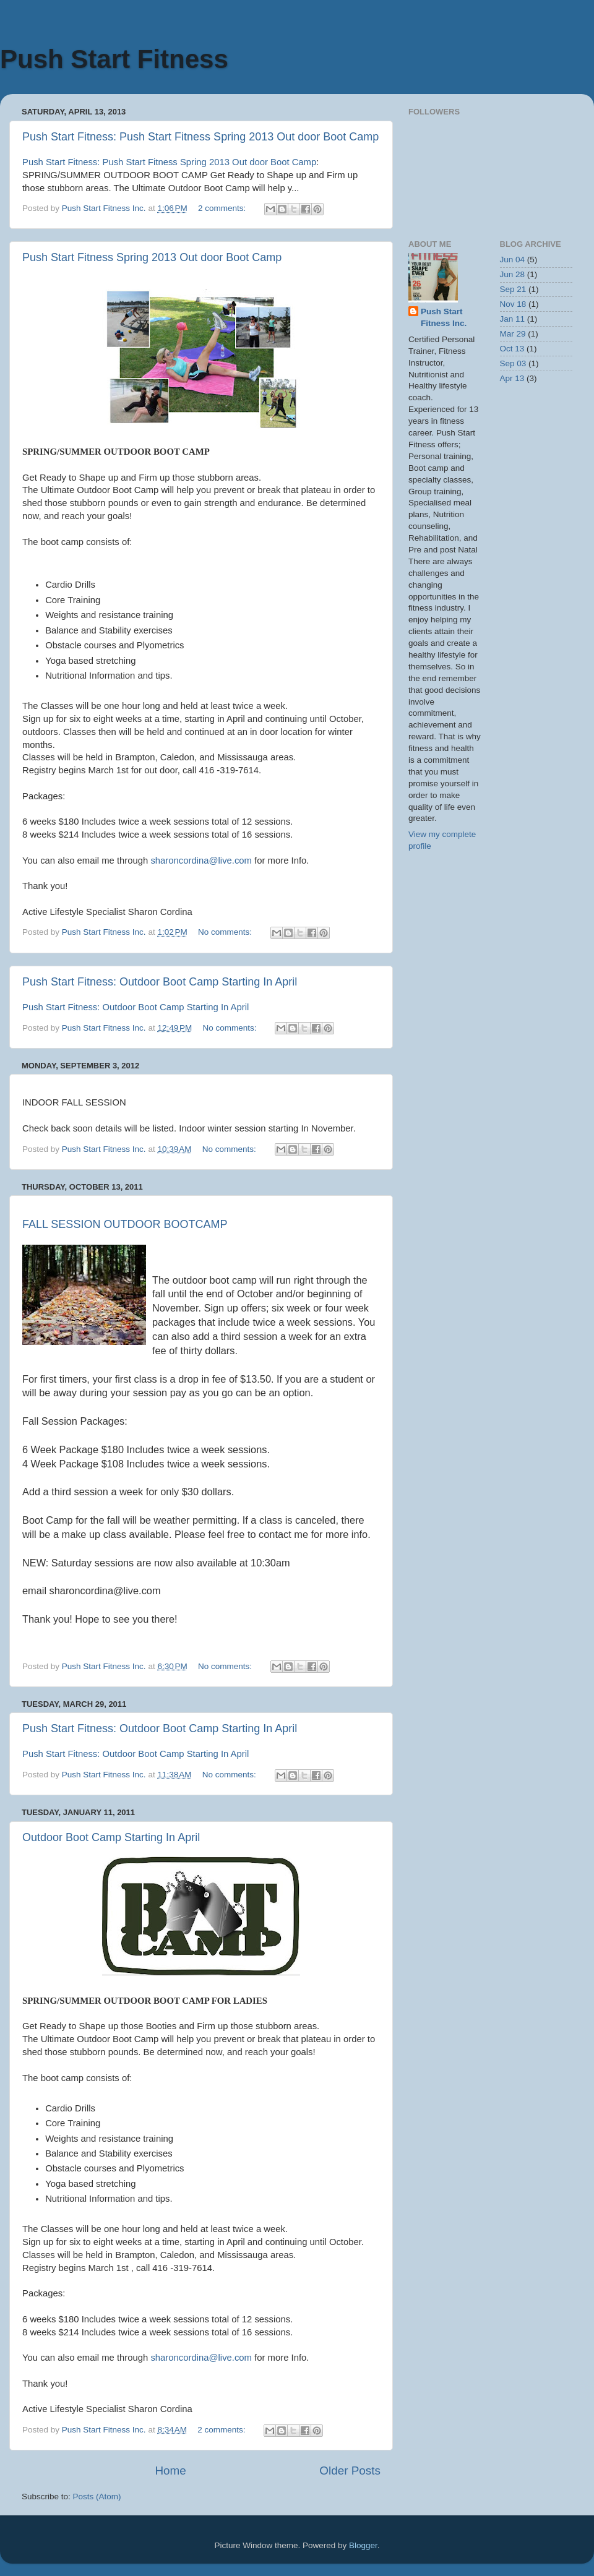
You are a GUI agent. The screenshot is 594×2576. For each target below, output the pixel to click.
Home (170, 2470)
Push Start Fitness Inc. (444, 317)
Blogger (363, 2545)
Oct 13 (512, 348)
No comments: (226, 932)
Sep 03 (513, 363)
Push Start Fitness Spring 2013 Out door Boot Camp (152, 257)
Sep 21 (513, 289)
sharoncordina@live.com (201, 860)
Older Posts (350, 2470)
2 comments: (223, 208)
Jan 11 (512, 319)
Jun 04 (512, 259)
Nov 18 (513, 304)
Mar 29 (513, 333)
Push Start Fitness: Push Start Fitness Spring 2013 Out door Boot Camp (200, 137)
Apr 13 (512, 378)
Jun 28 (512, 274)
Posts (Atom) (97, 2496)
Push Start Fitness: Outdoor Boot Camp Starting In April (159, 982)
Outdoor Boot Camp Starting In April (111, 1837)
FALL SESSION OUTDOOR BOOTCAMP (124, 1224)
